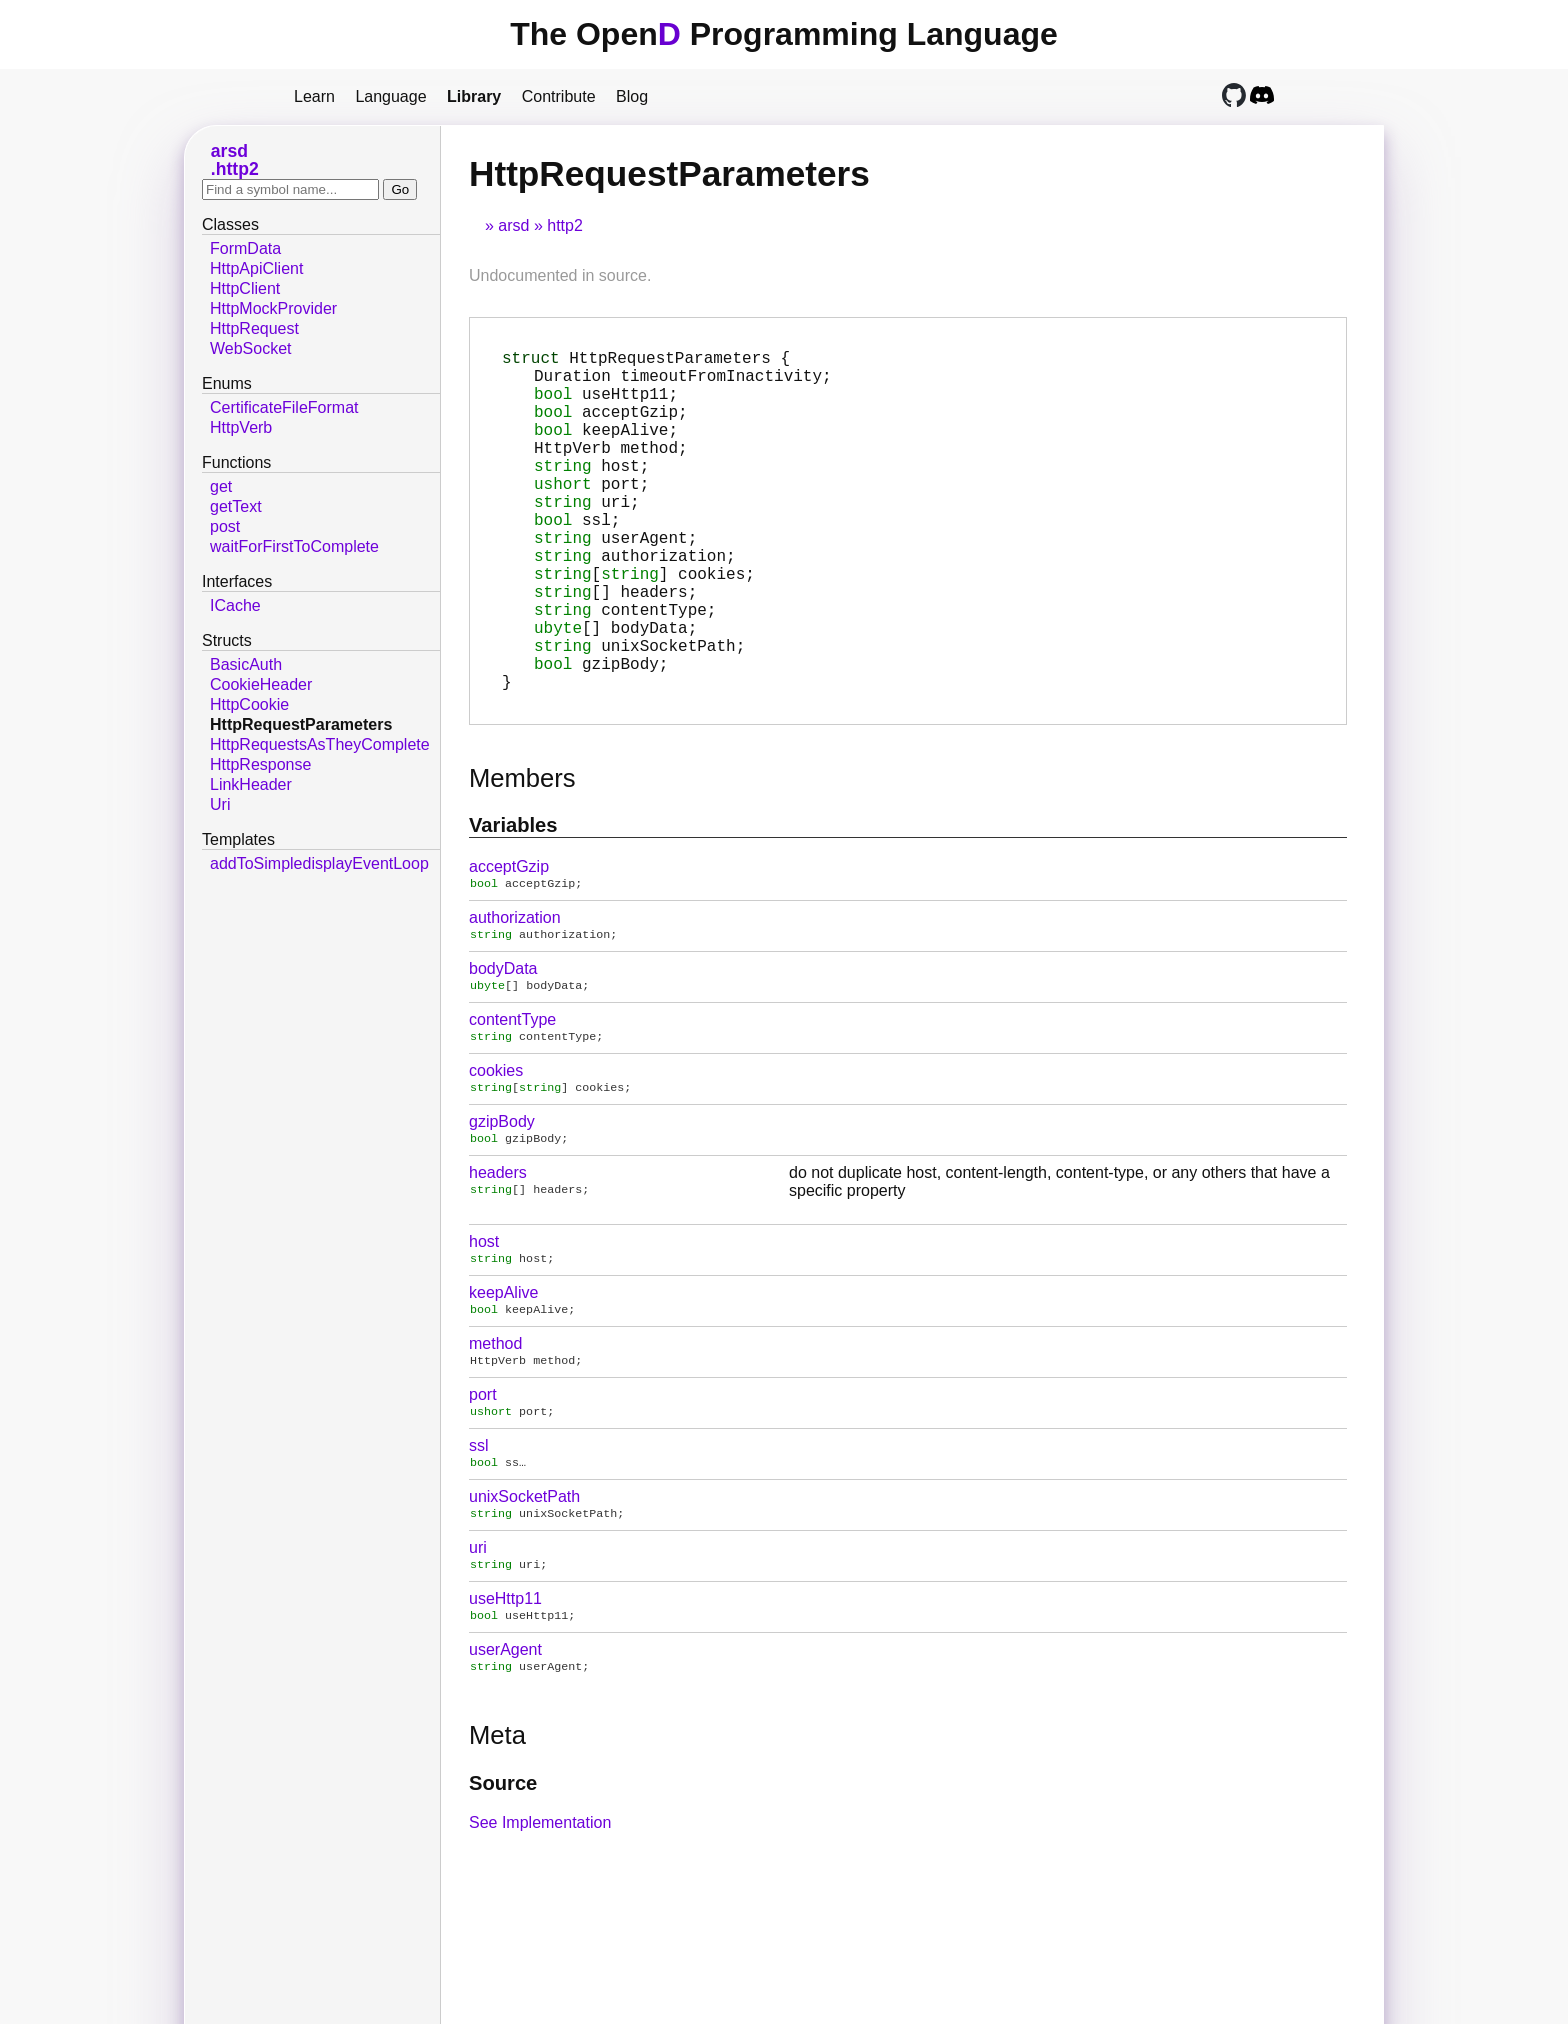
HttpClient (245, 288)
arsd (513, 225)
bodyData (503, 1048)
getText (236, 506)
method (495, 1435)
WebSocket (251, 348)
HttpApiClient (256, 268)
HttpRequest (254, 328)
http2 (565, 225)
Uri (220, 804)
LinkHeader (251, 784)
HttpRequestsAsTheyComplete (320, 744)
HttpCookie (249, 704)
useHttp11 (505, 1700)
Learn (314, 96)
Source (503, 1889)
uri (478, 1647)
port (483, 1488)
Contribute (559, 96)
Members (522, 854)
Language (390, 96)
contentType (512, 1101)
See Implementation (540, 1928)
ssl (479, 1541)
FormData (245, 248)
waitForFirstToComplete (294, 546)
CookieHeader (261, 684)
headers (498, 1260)
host (484, 1329)
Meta (497, 1841)
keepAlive (503, 1382)
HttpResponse (260, 764)
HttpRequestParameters (301, 724)
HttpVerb (241, 427)
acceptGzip (509, 942)
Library (474, 96)
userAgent (505, 1753)
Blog (632, 96)
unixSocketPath (524, 1594)
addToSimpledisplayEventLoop (319, 863)
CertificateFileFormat (284, 407)
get (221, 486)
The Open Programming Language (784, 34)
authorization (515, 995)
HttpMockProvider (273, 308)
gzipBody (502, 1207)
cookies (496, 1154)
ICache (235, 605)
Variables (513, 901)
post (225, 526)
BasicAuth (246, 664)
